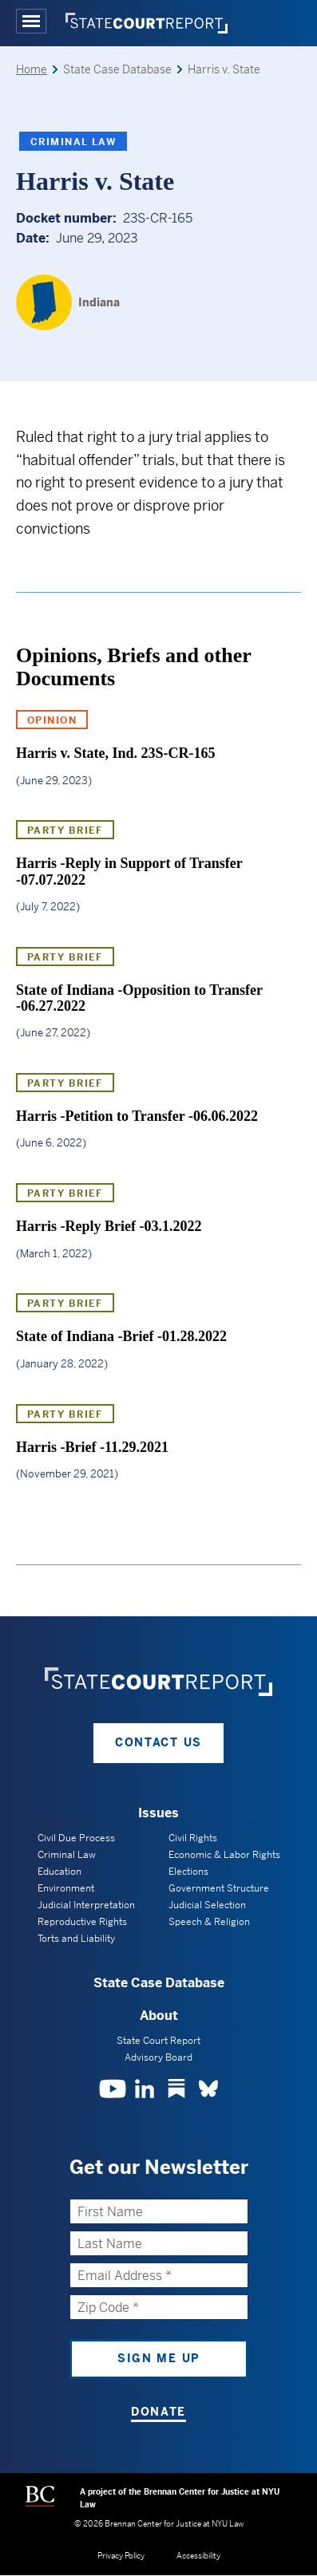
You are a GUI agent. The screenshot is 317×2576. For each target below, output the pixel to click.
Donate (158, 2411)
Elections (188, 1871)
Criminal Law (73, 142)
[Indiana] (68, 302)
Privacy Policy (121, 2555)
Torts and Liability (76, 1938)
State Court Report (158, 2040)
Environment (66, 1888)
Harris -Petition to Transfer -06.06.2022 (137, 1116)
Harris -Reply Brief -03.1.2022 (108, 1226)
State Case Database (158, 1982)
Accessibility (198, 2555)
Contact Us (158, 1742)
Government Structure (218, 1888)
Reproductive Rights (82, 1921)
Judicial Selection (207, 1905)
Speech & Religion (209, 1921)
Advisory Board (158, 2057)
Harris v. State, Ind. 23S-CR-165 (116, 753)
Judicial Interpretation (86, 1905)
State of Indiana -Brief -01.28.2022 (121, 1336)
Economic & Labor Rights (224, 1854)
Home (31, 69)
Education (59, 1871)
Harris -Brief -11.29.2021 (92, 1447)
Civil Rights (192, 1838)
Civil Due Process (76, 1838)
